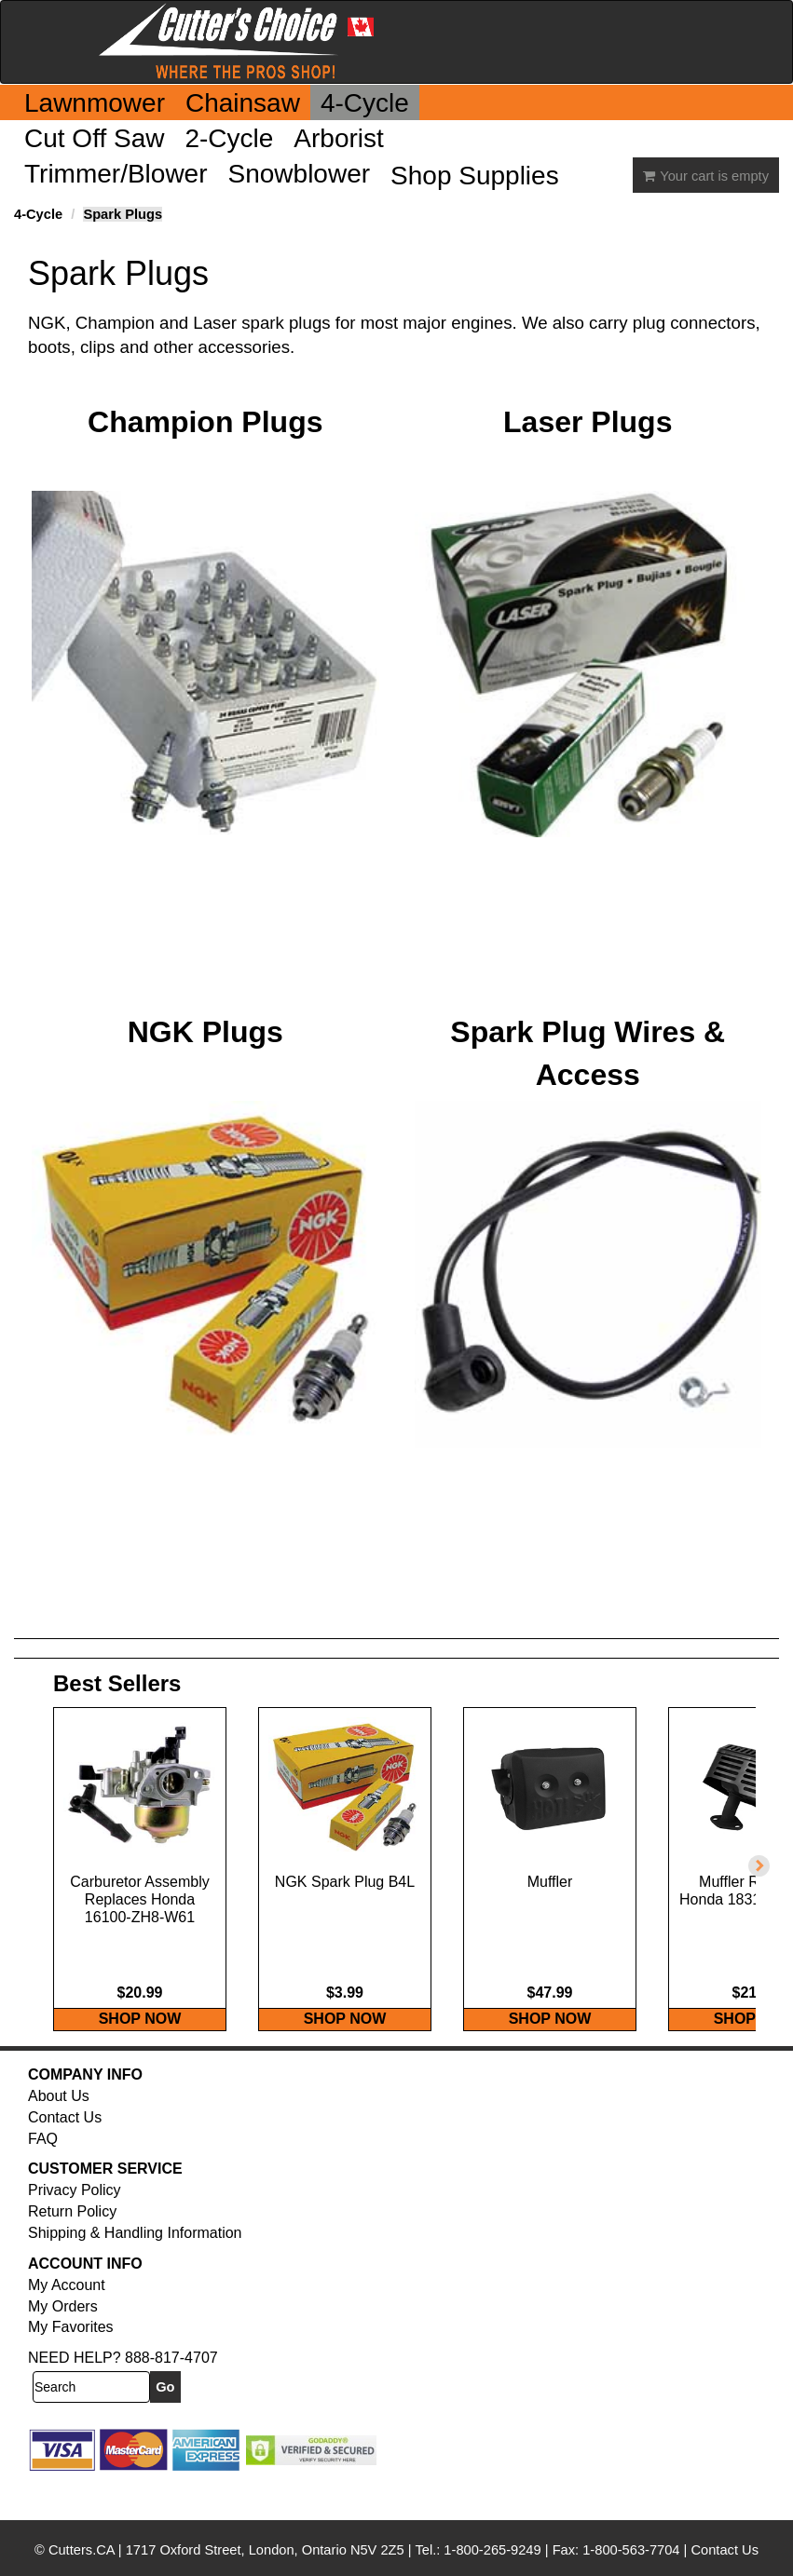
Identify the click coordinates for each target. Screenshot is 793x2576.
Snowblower (299, 173)
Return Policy (72, 2250)
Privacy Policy (74, 2229)
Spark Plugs (122, 214)
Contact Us (65, 2156)
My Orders (63, 2345)
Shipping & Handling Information (134, 2272)
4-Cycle (365, 102)
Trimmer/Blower (116, 173)
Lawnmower (94, 102)
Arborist (338, 138)
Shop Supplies (474, 175)
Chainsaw (242, 102)
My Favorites (71, 2366)
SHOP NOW (140, 2058)
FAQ (43, 2178)
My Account (66, 2324)
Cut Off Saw (94, 138)
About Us (58, 2135)
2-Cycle (229, 138)
